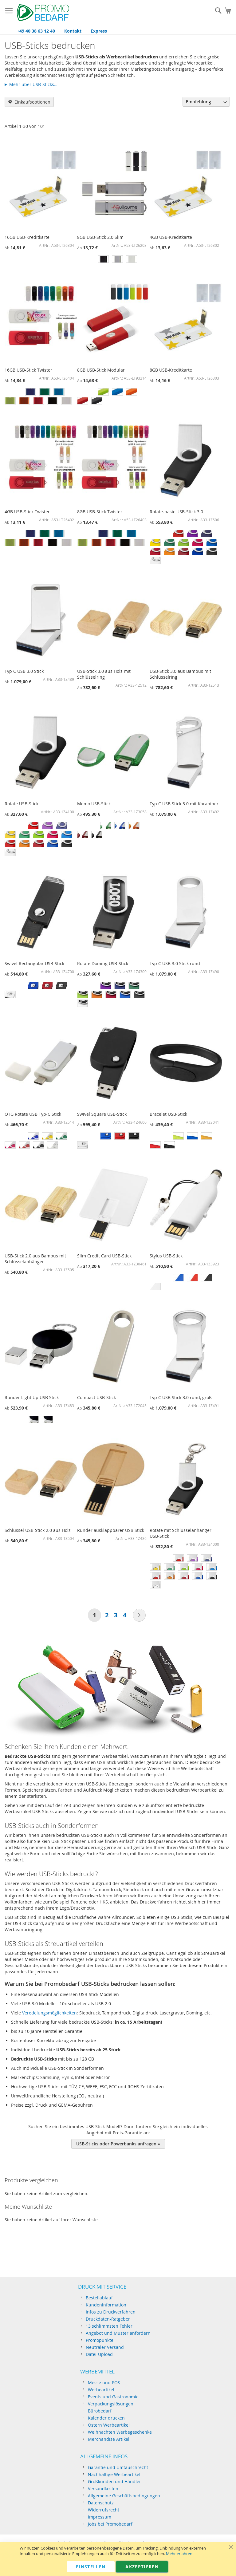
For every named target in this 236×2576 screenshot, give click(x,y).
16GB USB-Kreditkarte (27, 237)
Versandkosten (103, 2488)
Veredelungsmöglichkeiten (49, 2013)
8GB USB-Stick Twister (99, 512)
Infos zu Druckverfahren (111, 2312)
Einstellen (91, 2567)
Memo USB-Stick (94, 804)
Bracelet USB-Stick (168, 1114)
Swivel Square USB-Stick (102, 1114)
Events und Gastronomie (113, 2397)
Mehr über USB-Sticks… (33, 84)
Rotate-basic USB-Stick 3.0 (176, 512)
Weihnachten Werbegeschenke (120, 2432)
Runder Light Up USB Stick (32, 1397)
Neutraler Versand (105, 2347)
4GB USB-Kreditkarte (171, 237)
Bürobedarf (100, 2411)
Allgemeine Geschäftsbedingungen (124, 2496)
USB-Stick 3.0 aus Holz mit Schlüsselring (104, 674)
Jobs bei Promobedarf (110, 2524)
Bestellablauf (99, 2298)
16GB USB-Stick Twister (28, 370)
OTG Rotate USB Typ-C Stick (33, 1114)
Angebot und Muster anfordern (118, 2333)
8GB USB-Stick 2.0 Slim (100, 237)
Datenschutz (101, 2503)
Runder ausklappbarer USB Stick (110, 1530)
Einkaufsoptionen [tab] (32, 102)
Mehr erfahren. (179, 2553)
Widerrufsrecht (103, 2510)
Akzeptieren (142, 2567)
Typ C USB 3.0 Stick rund (175, 963)
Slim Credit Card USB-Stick (104, 1256)
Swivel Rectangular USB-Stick (34, 963)
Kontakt (72, 31)
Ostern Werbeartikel (109, 2425)
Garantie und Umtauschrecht (118, 2467)
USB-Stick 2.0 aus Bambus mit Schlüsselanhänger (35, 1258)
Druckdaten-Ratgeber (108, 2319)
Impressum (99, 2517)
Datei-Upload (99, 2354)
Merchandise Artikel (108, 2439)
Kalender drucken (106, 2418)
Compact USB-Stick (96, 1397)
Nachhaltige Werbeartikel (114, 2474)
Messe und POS (104, 2382)
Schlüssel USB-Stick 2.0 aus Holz (38, 1530)
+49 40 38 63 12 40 (36, 31)
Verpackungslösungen (110, 2404)
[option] (103, 259)
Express (99, 31)
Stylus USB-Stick (166, 1256)
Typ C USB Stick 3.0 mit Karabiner (184, 804)
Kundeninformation (106, 2305)
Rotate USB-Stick (21, 804)
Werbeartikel (101, 2390)
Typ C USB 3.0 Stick (24, 671)
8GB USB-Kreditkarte (171, 370)
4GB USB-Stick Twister (27, 512)
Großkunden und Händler (114, 2481)
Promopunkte (99, 2340)
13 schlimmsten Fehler (109, 2326)
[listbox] (113, 259)
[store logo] (43, 12)
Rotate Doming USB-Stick (102, 963)
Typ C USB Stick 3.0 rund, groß (181, 1397)
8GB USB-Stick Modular (101, 370)
